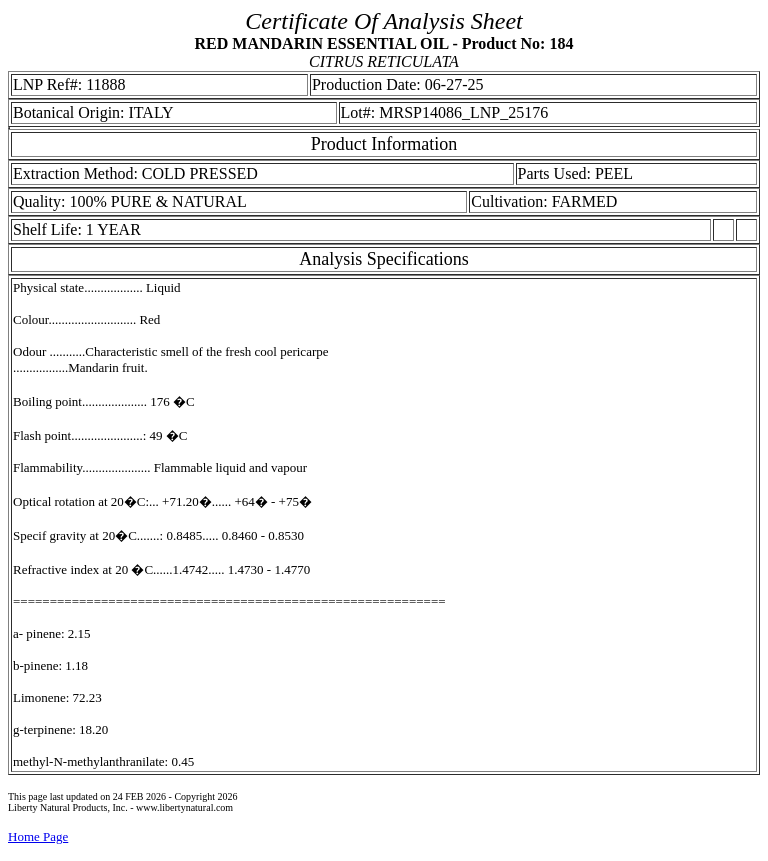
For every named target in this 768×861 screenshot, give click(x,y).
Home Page (38, 836)
